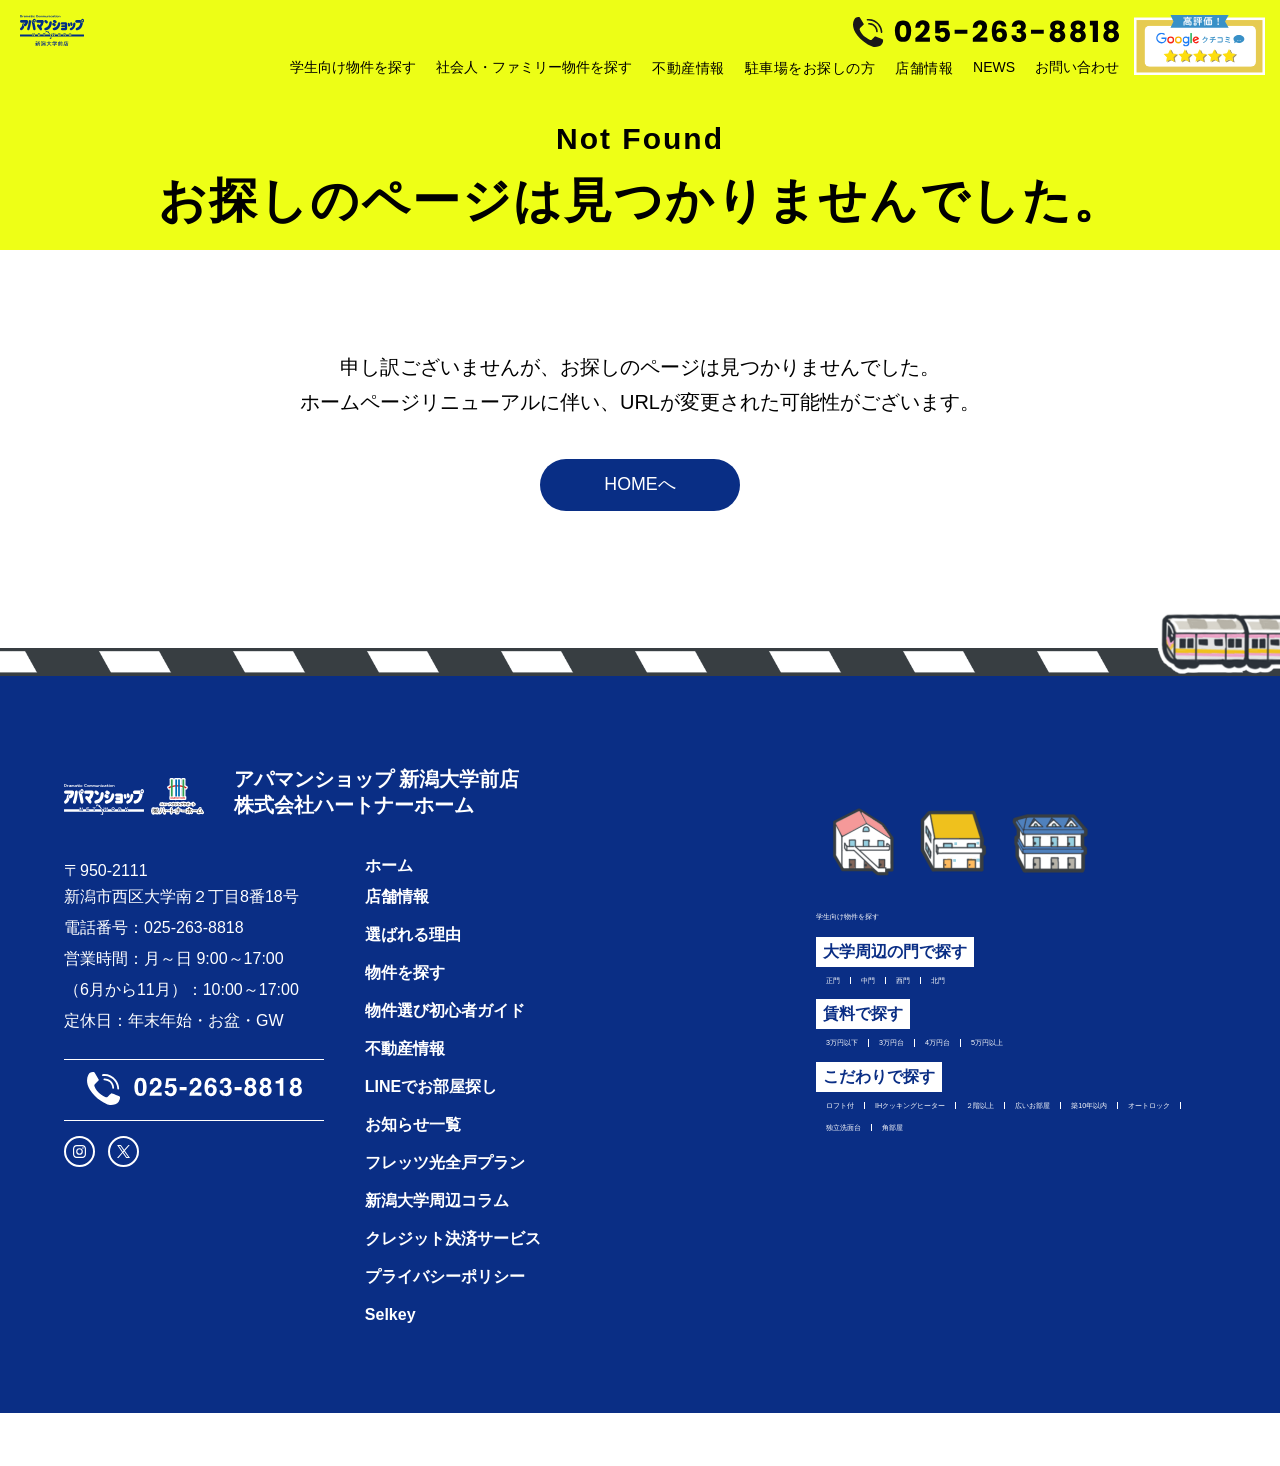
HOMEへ (640, 500)
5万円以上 (1112, 1075)
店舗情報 (924, 73)
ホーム (389, 918)
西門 (948, 1004)
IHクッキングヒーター (991, 1146)
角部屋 (951, 1208)
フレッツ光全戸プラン (445, 1215)
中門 (895, 1004)
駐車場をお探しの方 (810, 73)
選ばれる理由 (413, 987)
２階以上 (1124, 1146)
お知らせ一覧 (413, 1177)
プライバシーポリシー (445, 1329)
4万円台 (1026, 1075)
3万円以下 (862, 1075)
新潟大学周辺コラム (437, 1253)
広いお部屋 (866, 1177)
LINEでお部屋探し (431, 1139)
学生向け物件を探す (888, 932)
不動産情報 (688, 73)
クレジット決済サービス (453, 1291)
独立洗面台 (866, 1208)
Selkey (390, 1367)
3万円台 (948, 1075)
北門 (1001, 1004)
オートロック (1078, 1177)
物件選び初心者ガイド (445, 1063)
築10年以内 (968, 1177)
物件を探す (405, 1025)
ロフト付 (858, 1146)
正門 (842, 1004)
